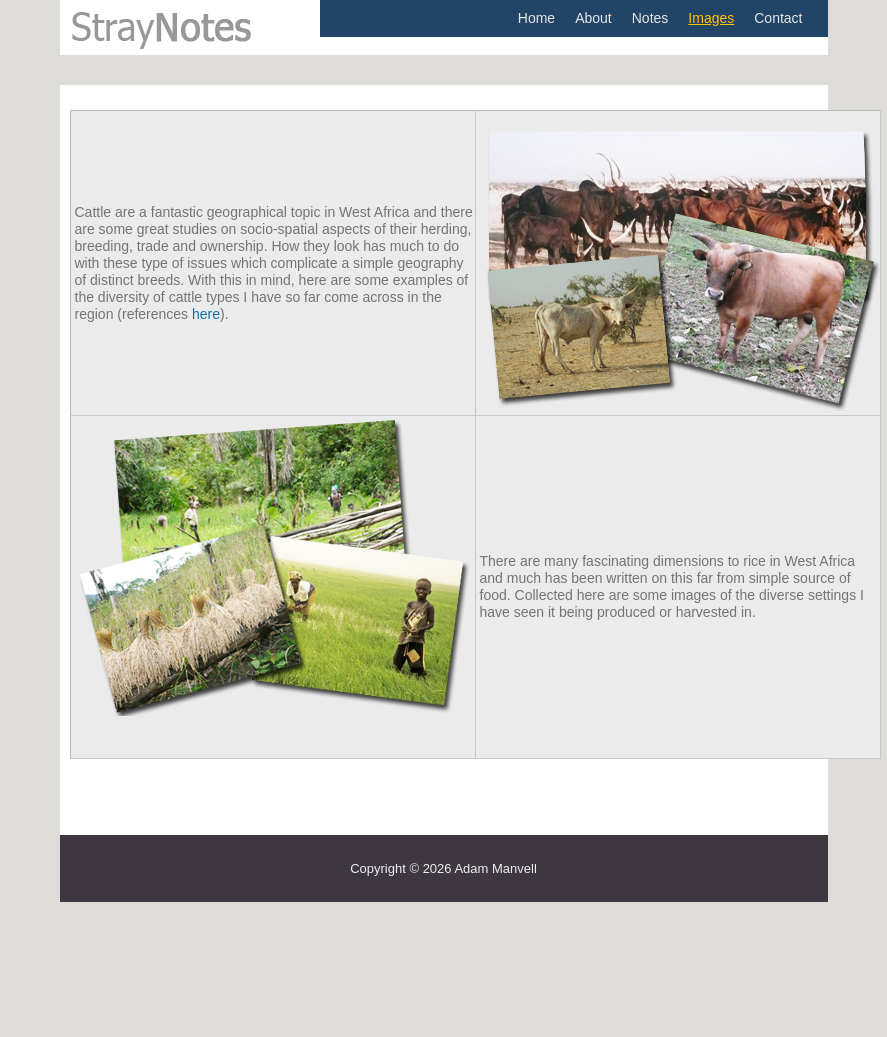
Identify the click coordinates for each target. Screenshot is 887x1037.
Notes (650, 18)
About (593, 18)
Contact (778, 18)
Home (536, 18)
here (206, 314)
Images (711, 18)
